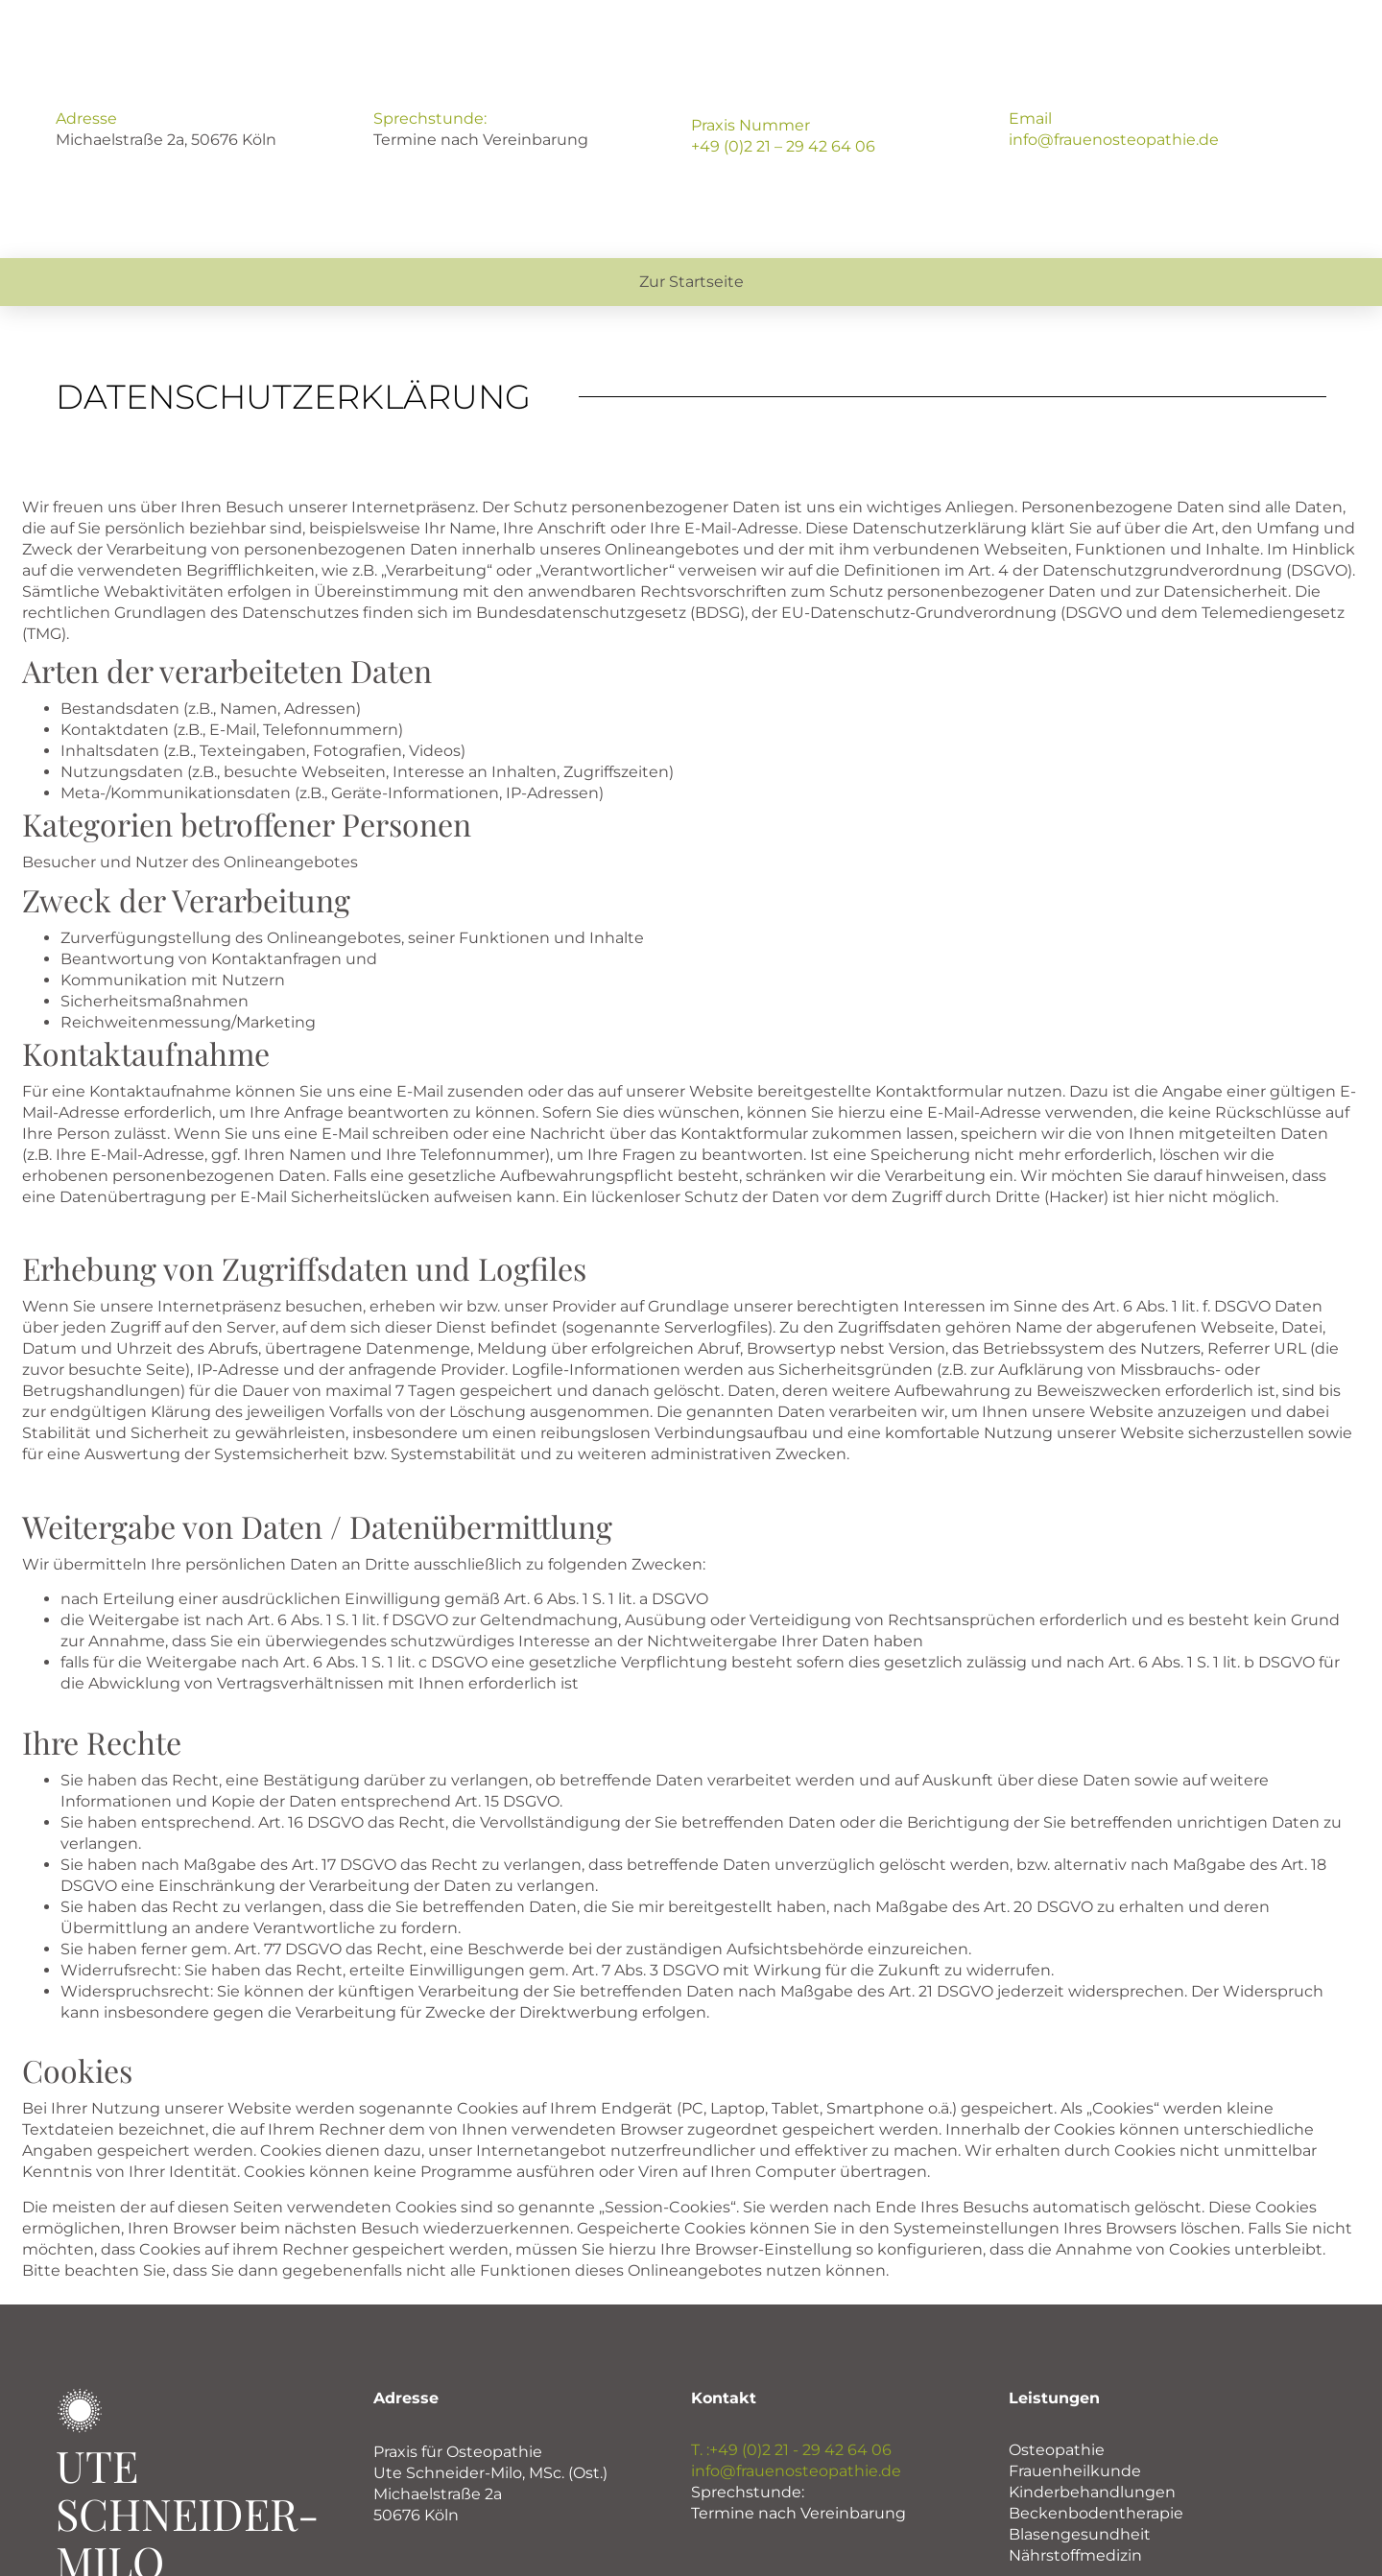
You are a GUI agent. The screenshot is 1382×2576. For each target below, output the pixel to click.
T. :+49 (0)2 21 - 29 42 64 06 (791, 2450)
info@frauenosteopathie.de (1114, 139)
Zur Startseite (691, 281)
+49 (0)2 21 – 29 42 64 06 (783, 146)
